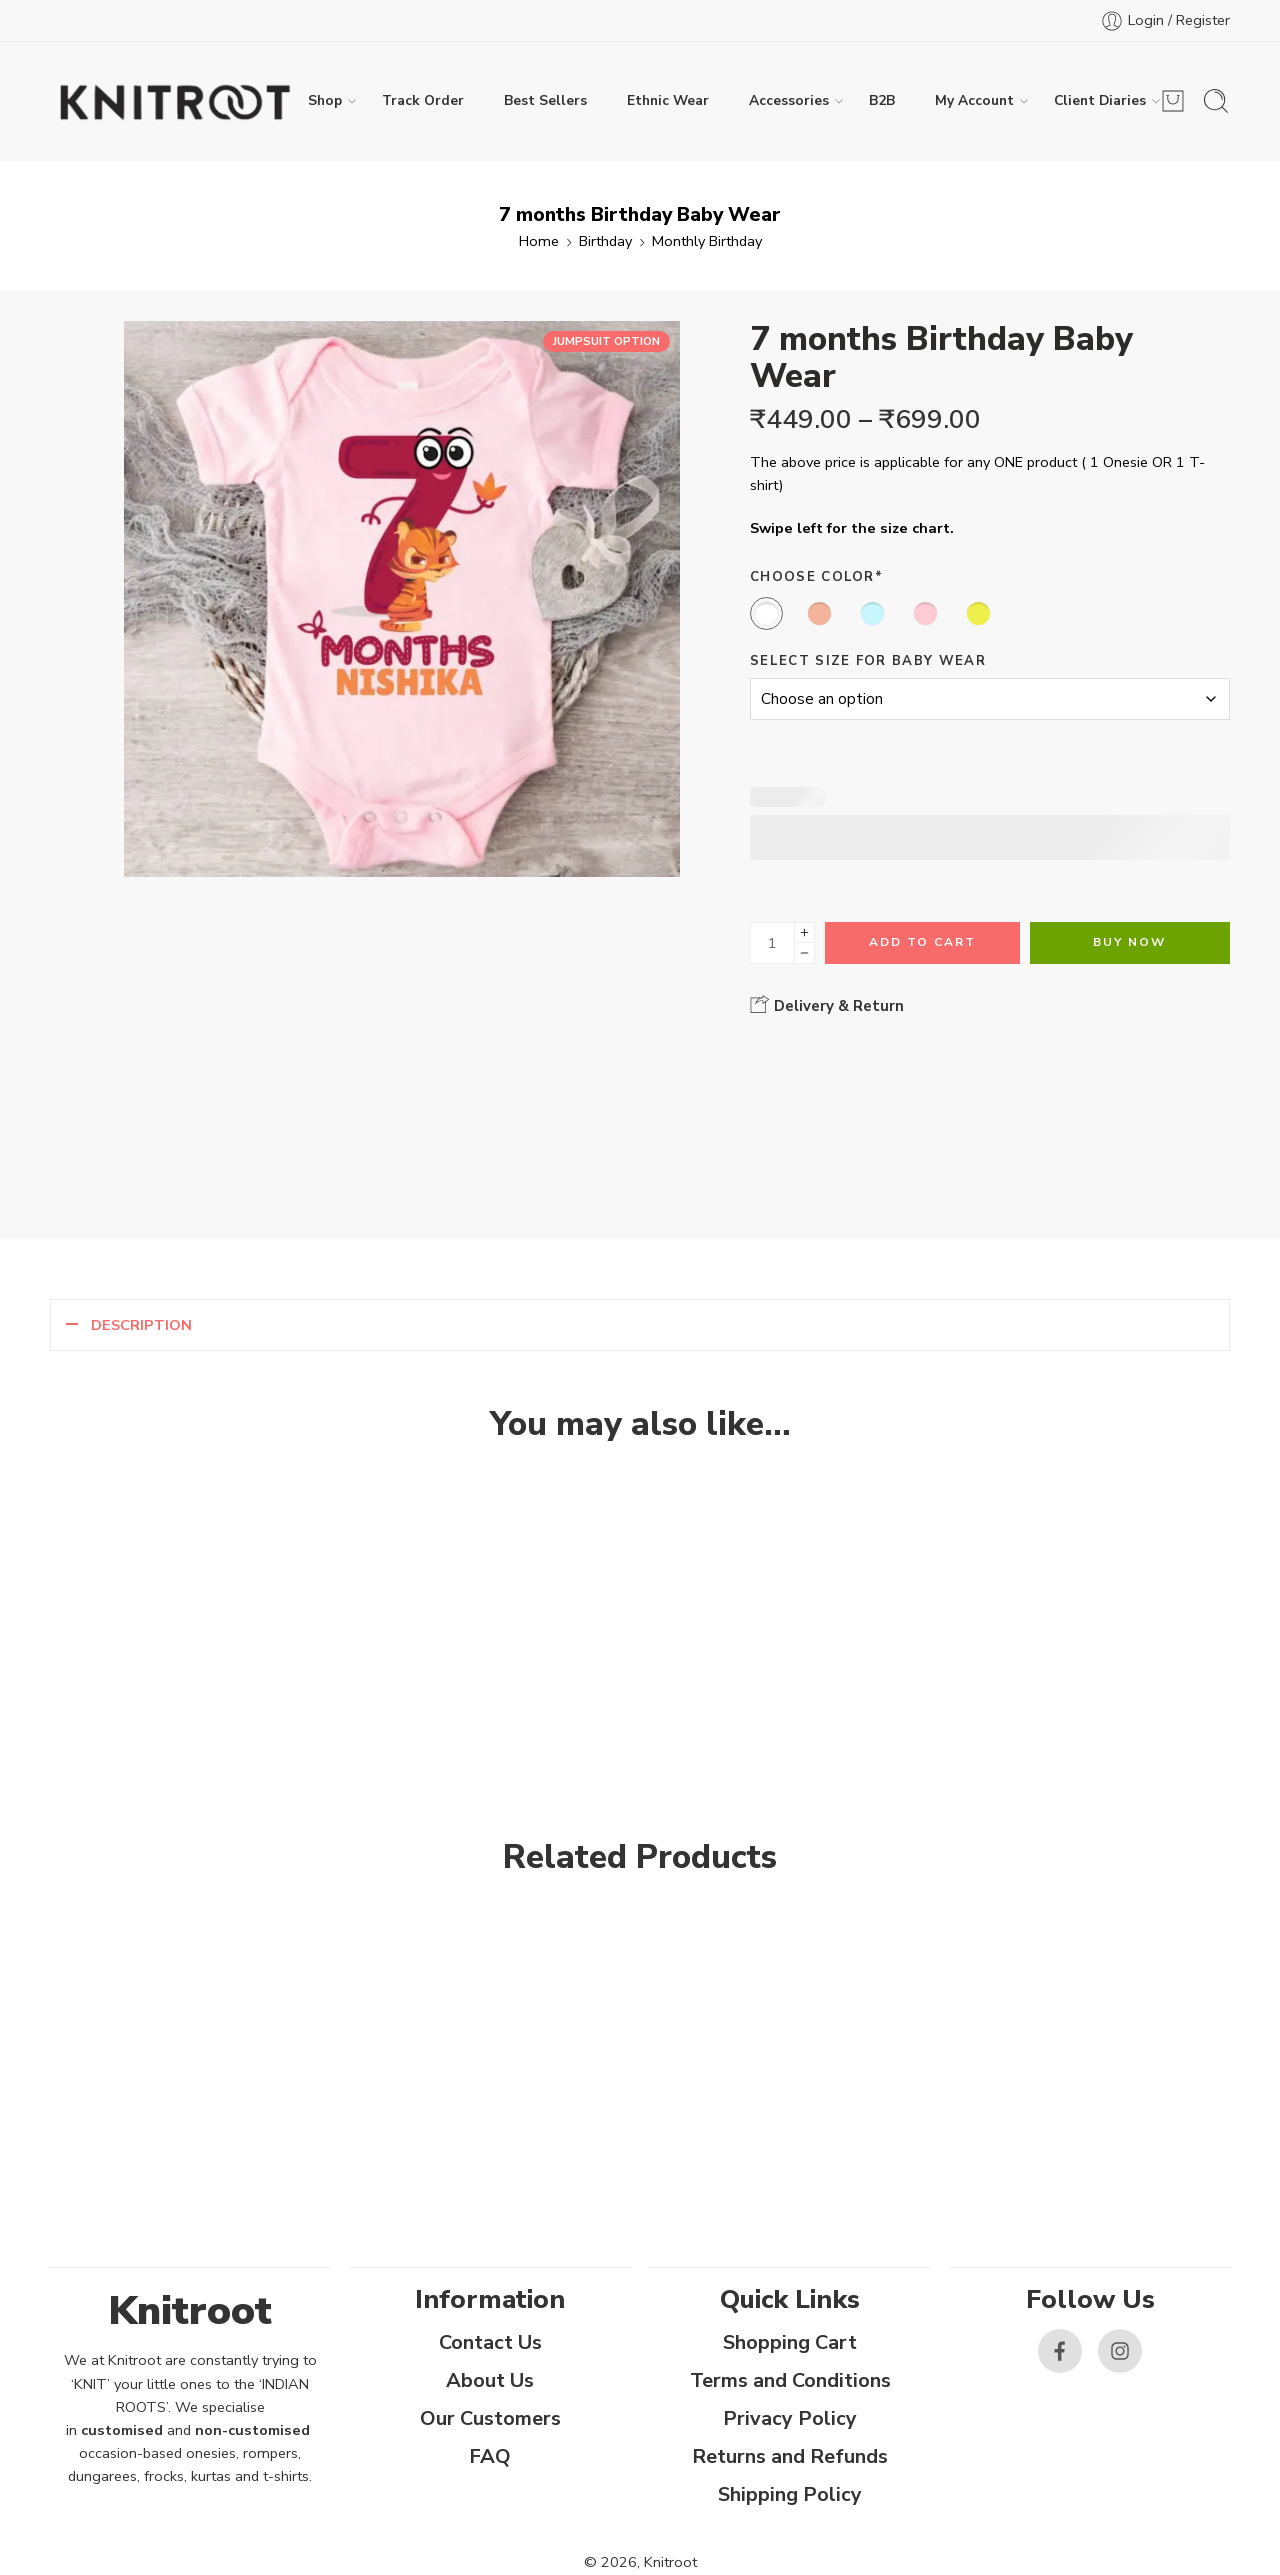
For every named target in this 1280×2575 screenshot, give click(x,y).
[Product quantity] (772, 943)
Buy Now (1129, 942)
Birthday (605, 241)
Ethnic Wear (668, 100)
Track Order (423, 100)
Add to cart (922, 942)
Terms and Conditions (790, 2380)
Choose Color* (816, 577)
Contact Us (490, 2342)
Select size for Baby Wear (868, 661)
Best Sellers (545, 100)
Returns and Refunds (790, 2456)
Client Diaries (1100, 101)
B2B (882, 100)
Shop (325, 101)
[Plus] (804, 932)
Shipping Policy (790, 2494)
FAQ (490, 2456)
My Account (974, 101)
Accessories (789, 101)
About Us (490, 2380)
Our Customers (490, 2418)
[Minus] (804, 953)
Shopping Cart (790, 2342)
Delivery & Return (827, 1005)
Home (539, 241)
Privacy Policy (790, 2418)
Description (141, 1325)
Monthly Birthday (707, 241)
